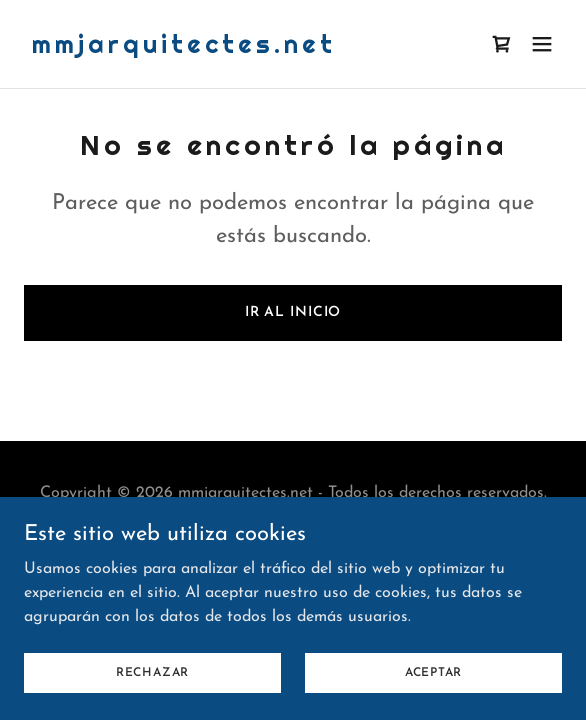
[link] (184, 49)
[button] (542, 44)
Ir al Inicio (293, 312)
